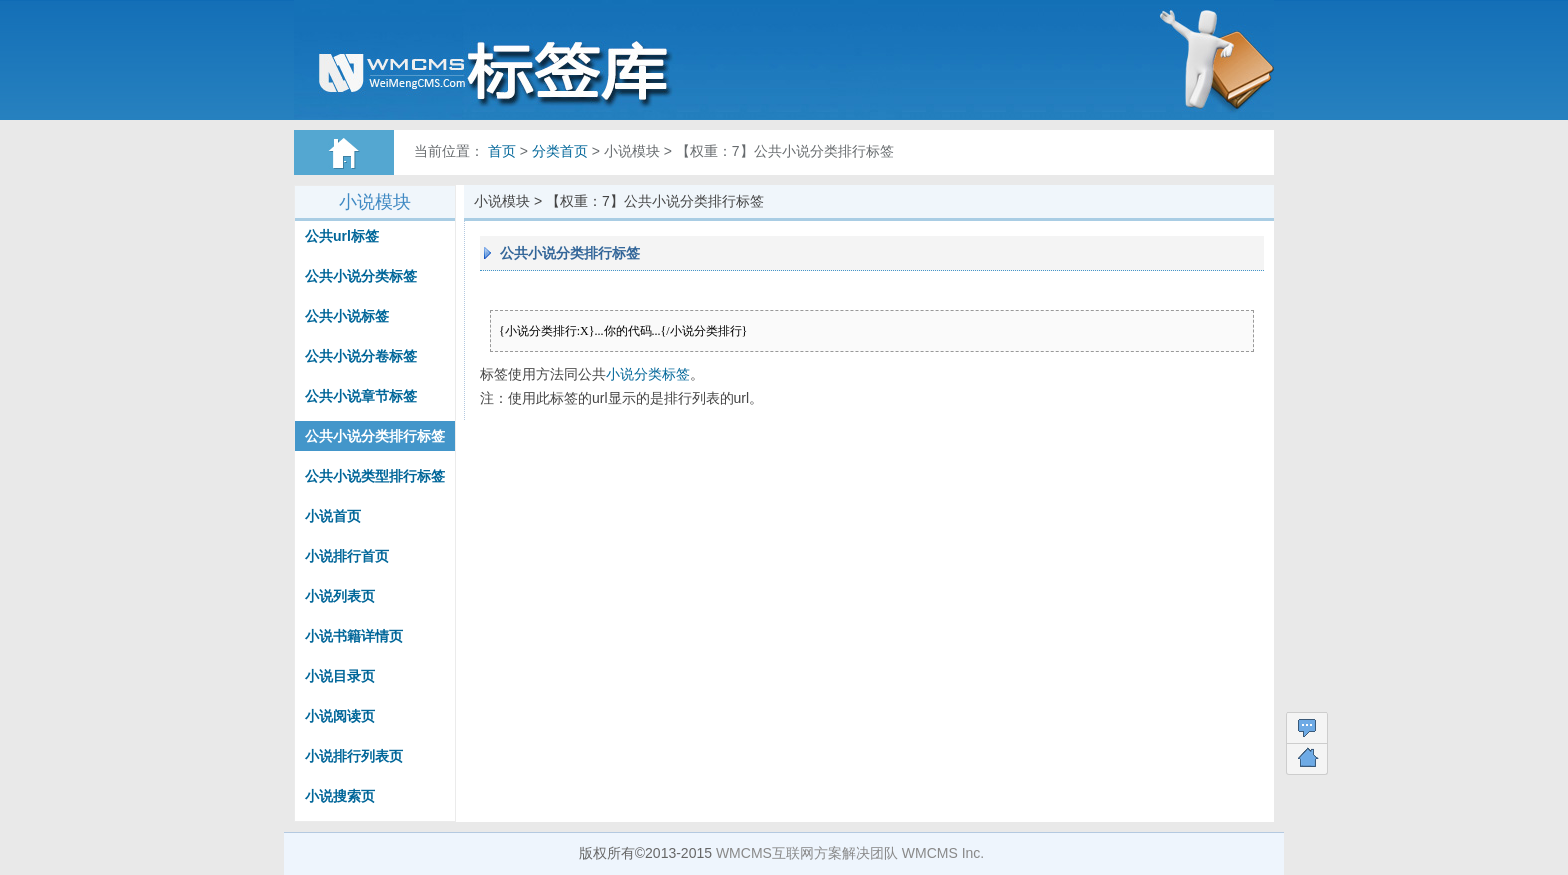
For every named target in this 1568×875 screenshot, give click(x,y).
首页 (502, 151)
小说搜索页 (340, 796)
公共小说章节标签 (361, 396)
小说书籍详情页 (354, 636)
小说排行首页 (347, 556)
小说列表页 (340, 596)
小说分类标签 (648, 374)
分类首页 (560, 151)
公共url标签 (342, 236)
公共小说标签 (347, 316)
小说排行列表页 (354, 756)
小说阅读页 (340, 716)
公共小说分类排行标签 (375, 436)
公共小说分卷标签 (361, 356)
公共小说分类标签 (361, 276)
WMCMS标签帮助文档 (519, 70)
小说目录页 (340, 676)
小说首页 (333, 516)
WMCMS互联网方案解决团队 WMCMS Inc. (850, 853)
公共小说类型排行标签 (375, 476)
